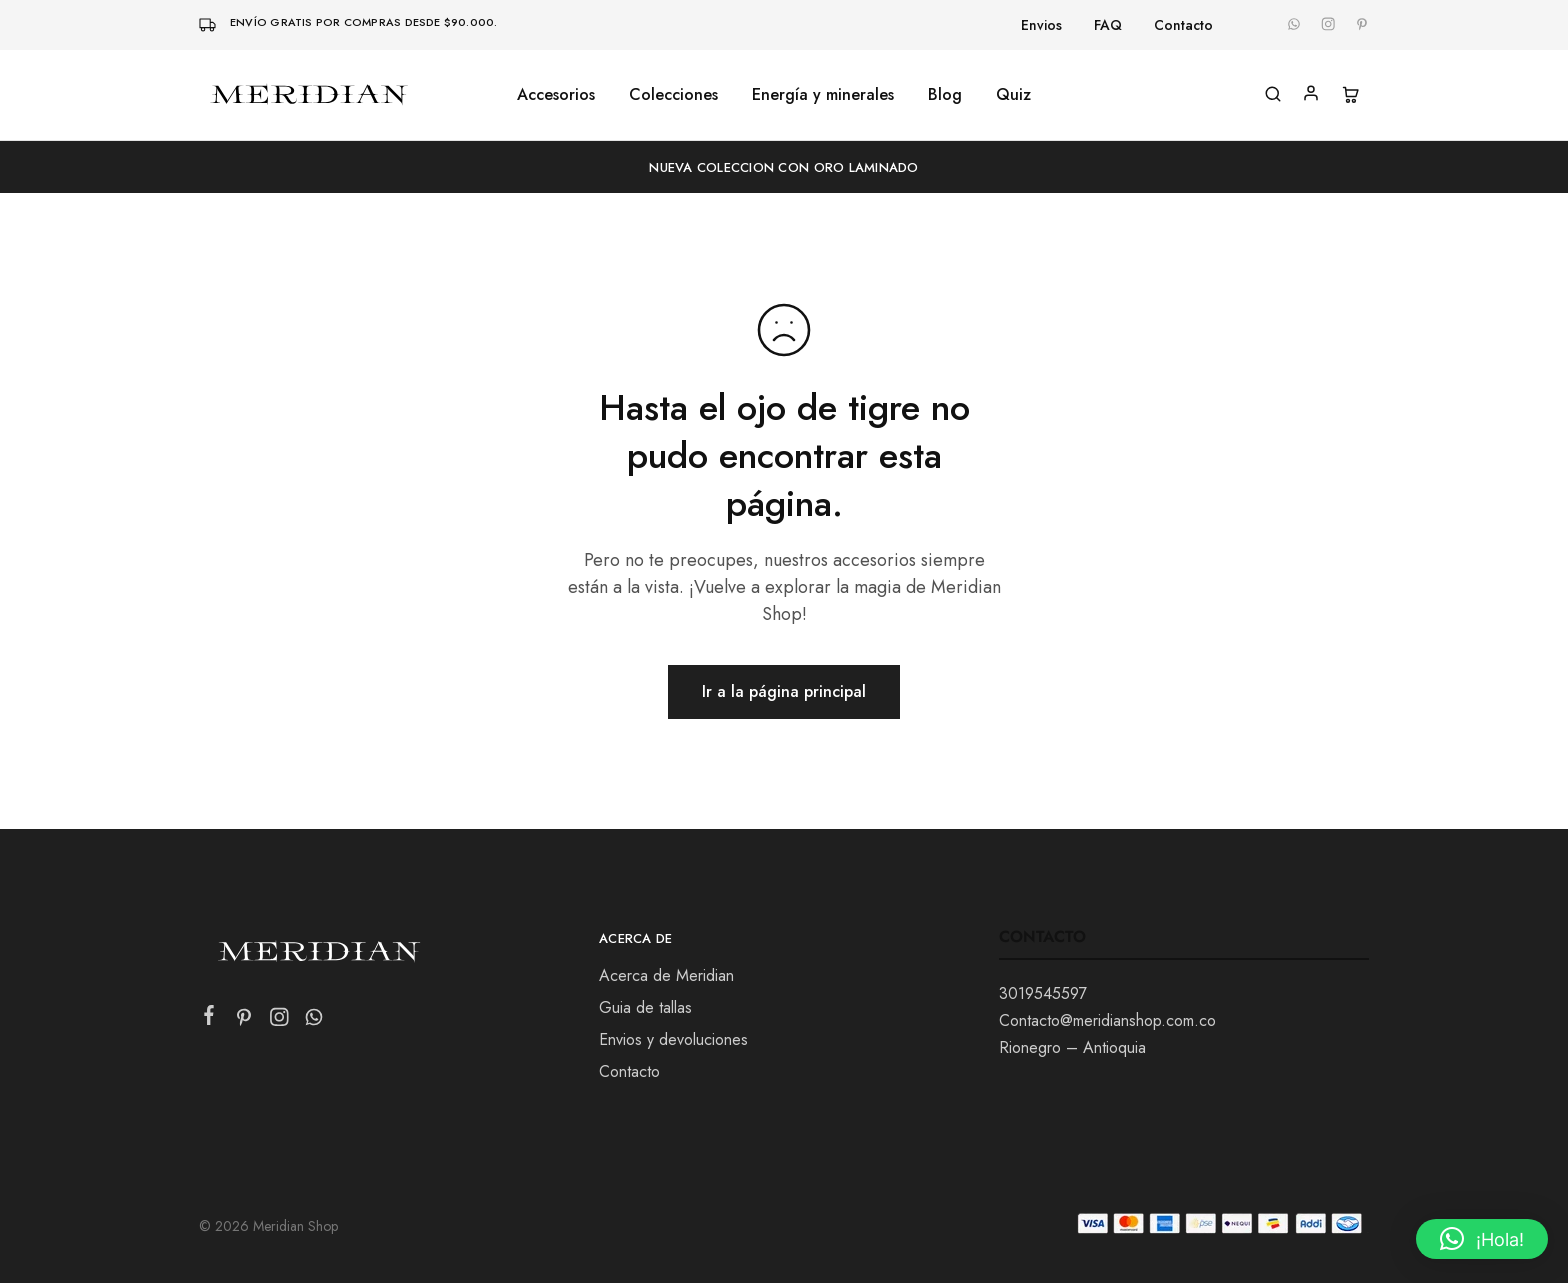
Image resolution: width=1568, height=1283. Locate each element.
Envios (1041, 25)
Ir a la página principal (784, 691)
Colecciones (673, 95)
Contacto (1183, 25)
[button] (1482, 1239)
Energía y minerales (823, 95)
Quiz (1013, 95)
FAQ (1108, 25)
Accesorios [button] (556, 95)
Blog (945, 95)
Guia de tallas (645, 1007)
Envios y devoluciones (673, 1039)
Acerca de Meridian (666, 975)
